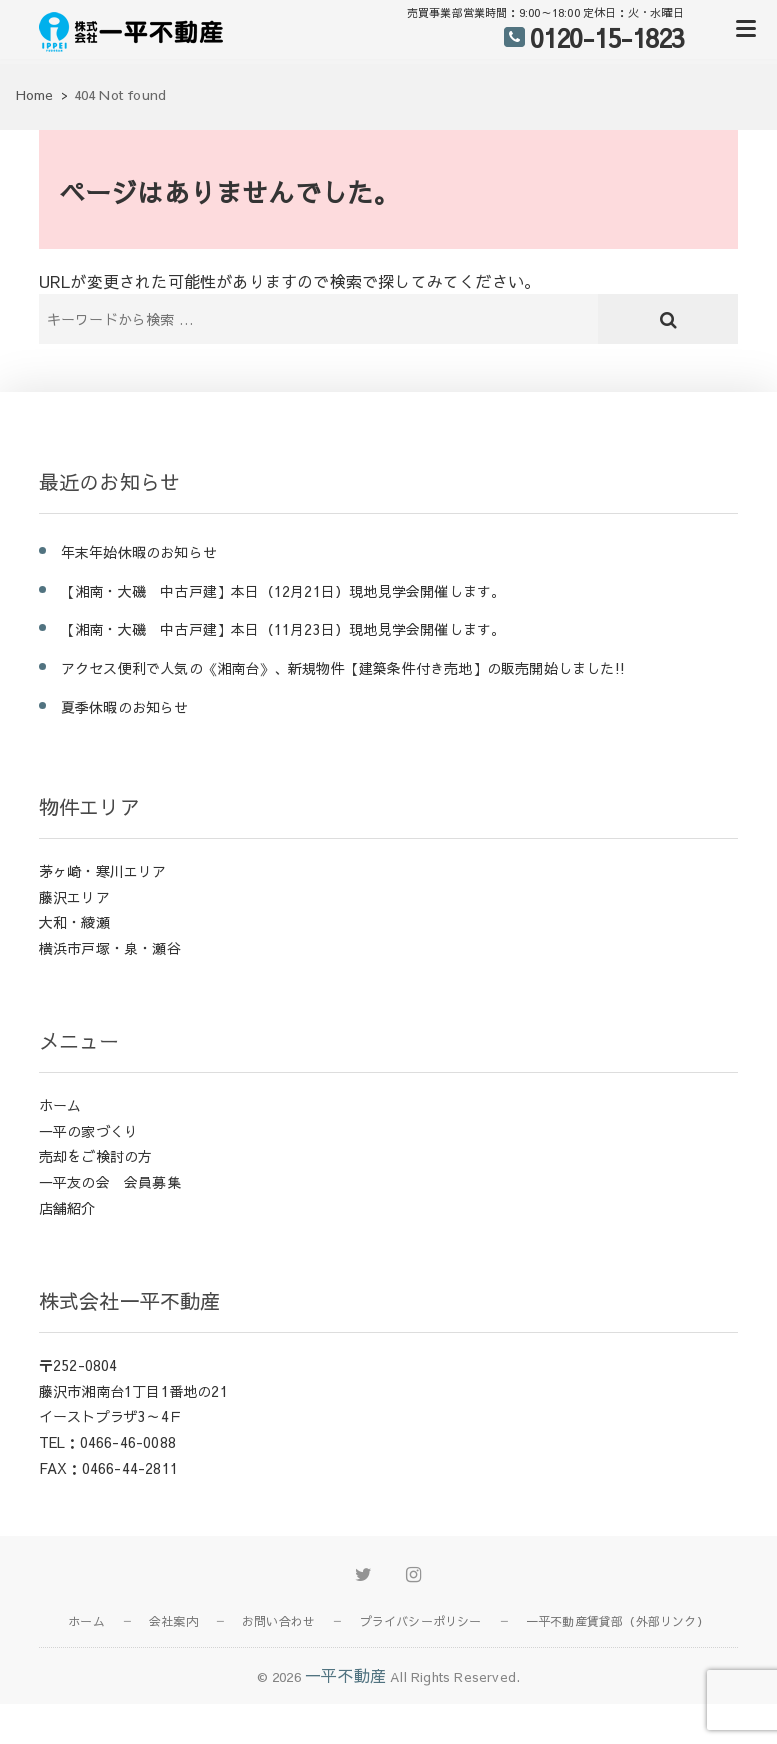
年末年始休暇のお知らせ (139, 552)
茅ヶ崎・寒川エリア (103, 871)
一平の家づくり (88, 1131)
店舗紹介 (67, 1208)
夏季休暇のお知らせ (125, 707)
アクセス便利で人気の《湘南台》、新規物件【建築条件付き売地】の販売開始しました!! (343, 668)
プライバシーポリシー (421, 1621)
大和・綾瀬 (74, 922)
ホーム (60, 1105)
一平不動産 (345, 1675)
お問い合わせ (278, 1621)
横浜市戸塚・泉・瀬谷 (110, 948)
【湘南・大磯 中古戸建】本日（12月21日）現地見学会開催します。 (283, 591)
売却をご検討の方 (96, 1156)
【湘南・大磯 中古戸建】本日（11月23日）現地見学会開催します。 (283, 629)
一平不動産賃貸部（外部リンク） (617, 1621)
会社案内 (173, 1621)
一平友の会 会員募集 (110, 1182)
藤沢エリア (74, 897)
